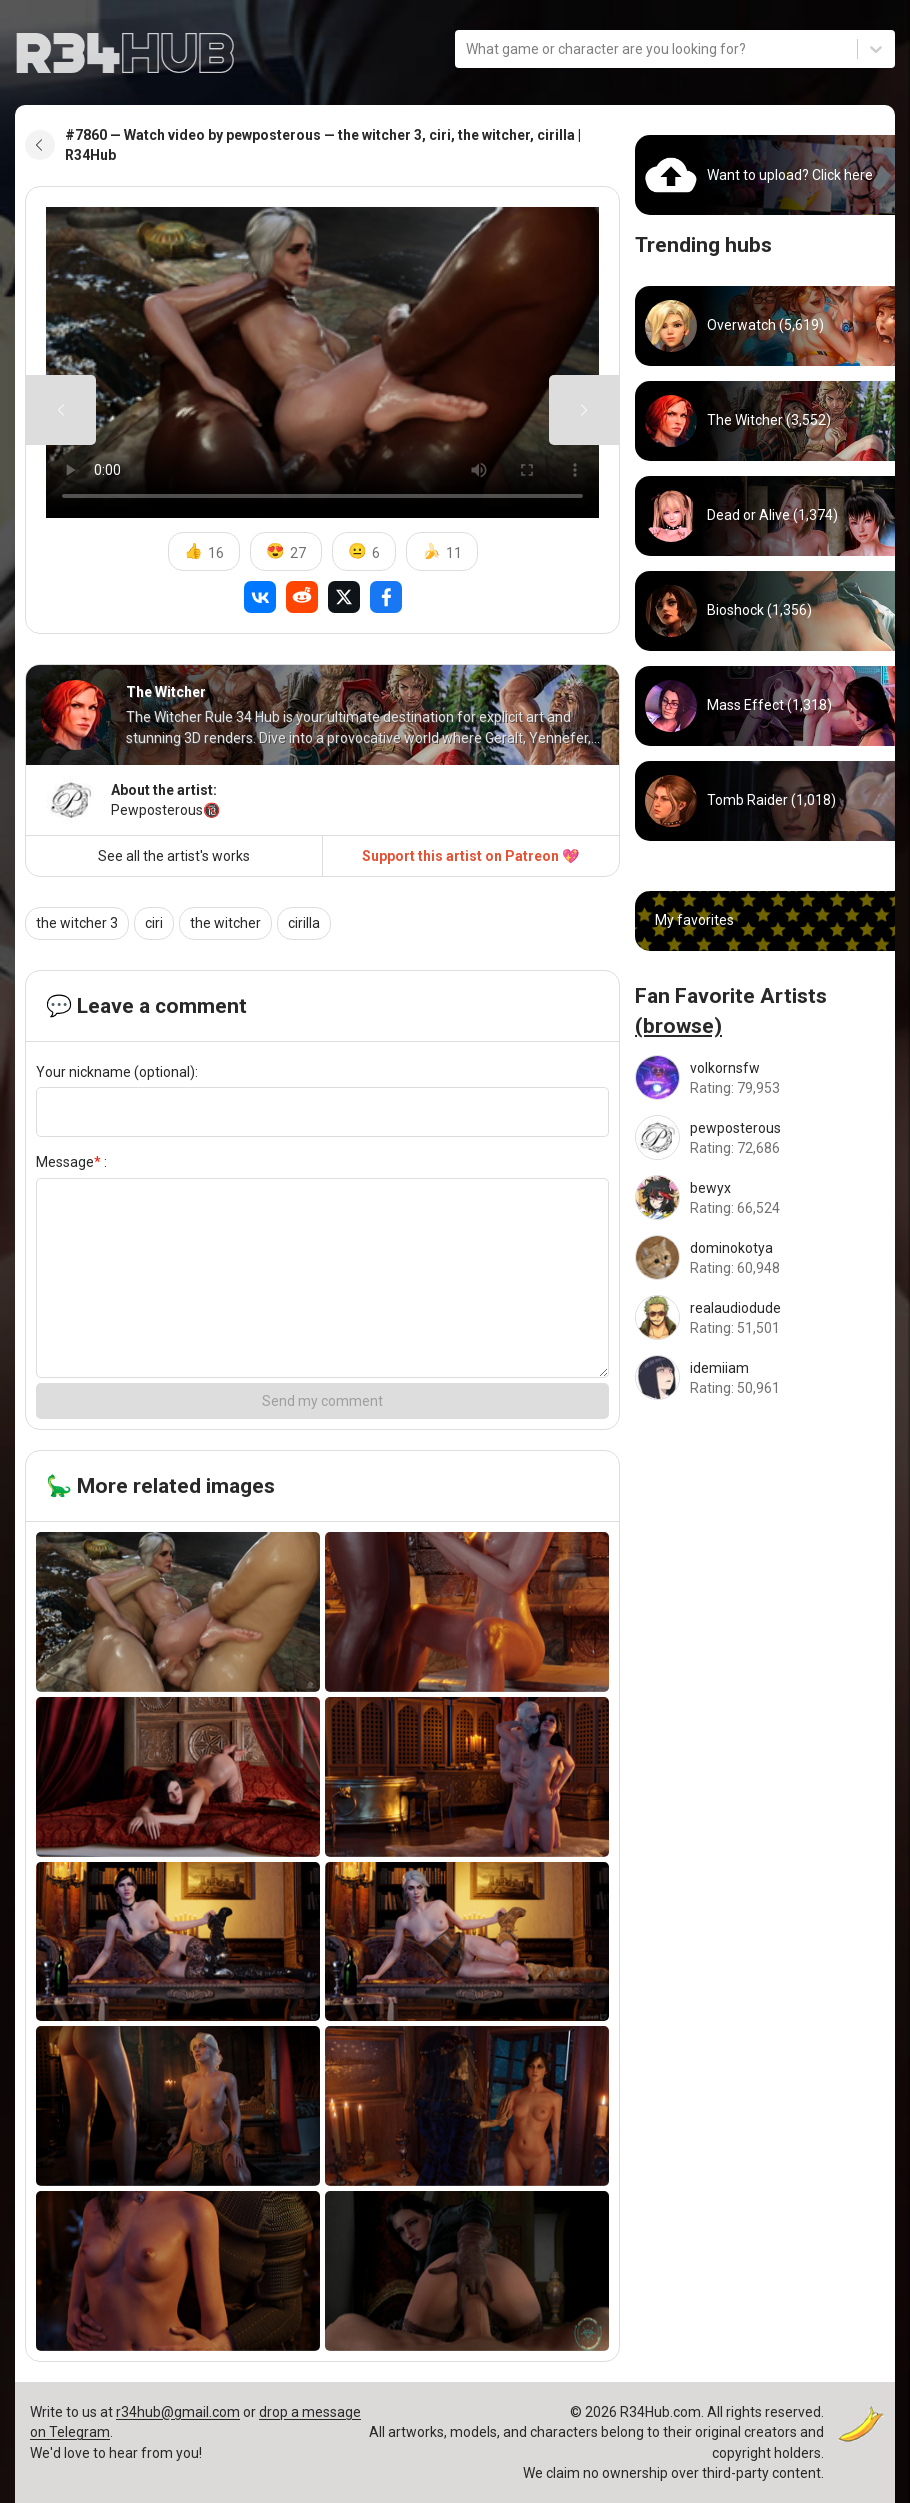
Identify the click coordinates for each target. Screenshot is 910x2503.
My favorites (694, 920)
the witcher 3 (77, 923)
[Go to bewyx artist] (765, 1197)
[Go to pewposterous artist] (765, 1137)
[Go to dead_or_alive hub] (765, 516)
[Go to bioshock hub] (765, 611)
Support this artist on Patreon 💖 (470, 856)
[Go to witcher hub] (765, 421)
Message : (71, 1162)
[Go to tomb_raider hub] (765, 801)
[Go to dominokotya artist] (765, 1257)
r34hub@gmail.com (178, 2412)
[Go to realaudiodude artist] (765, 1317)
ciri (154, 923)
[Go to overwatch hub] (765, 326)
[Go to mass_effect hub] (765, 706)
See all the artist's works (174, 856)
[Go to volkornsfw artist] (765, 1077)
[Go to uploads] (765, 175)
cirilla (304, 923)
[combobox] (467, 49)
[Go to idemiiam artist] (765, 1377)
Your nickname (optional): (117, 1072)
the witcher (225, 923)
